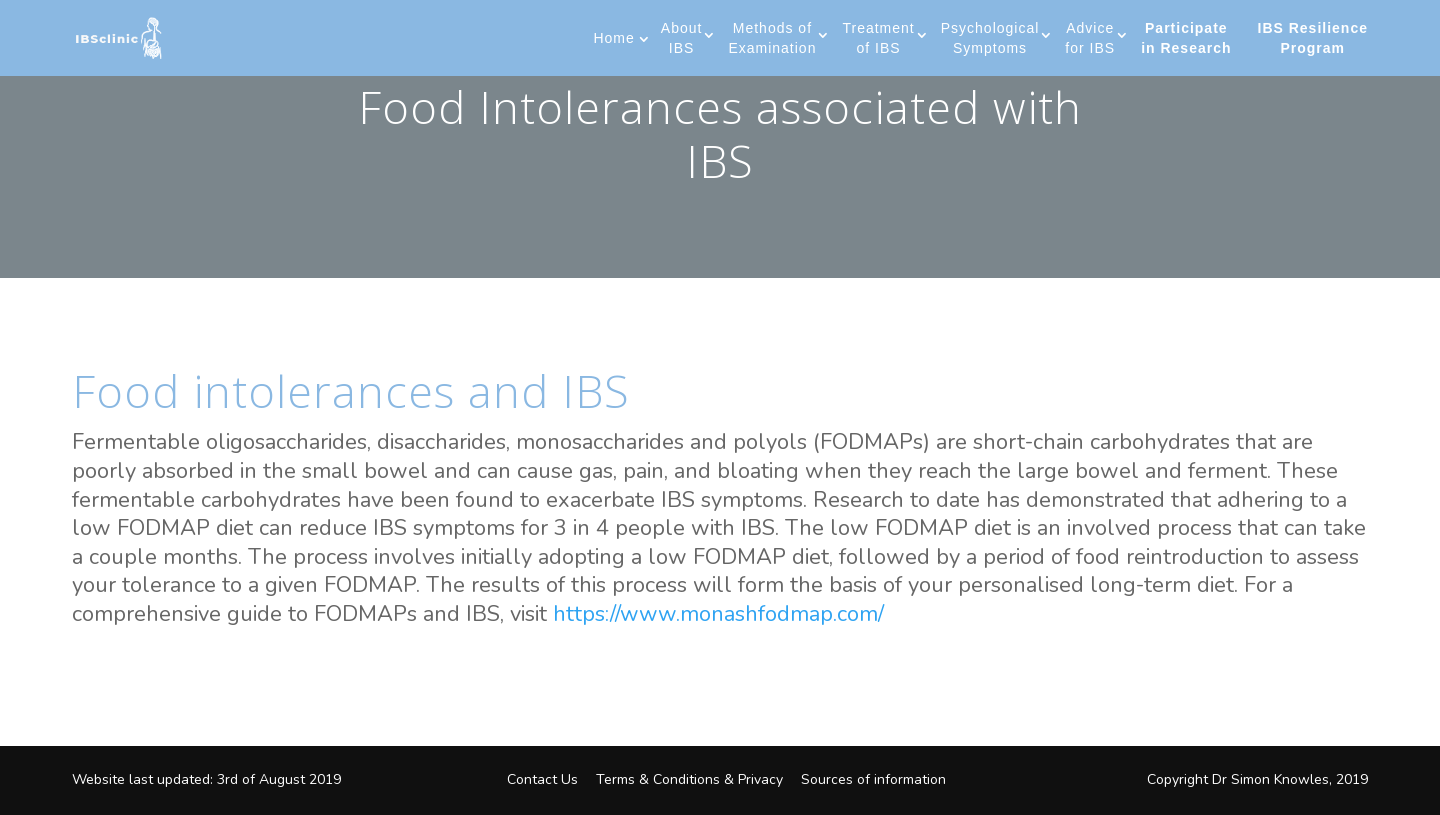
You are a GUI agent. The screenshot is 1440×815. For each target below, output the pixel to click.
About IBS (682, 38)
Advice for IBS (1090, 38)
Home (613, 38)
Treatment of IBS (878, 38)
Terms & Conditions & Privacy (689, 779)
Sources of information (873, 779)
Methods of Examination (772, 38)
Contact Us (542, 779)
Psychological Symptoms (990, 38)
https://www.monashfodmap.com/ (718, 614)
